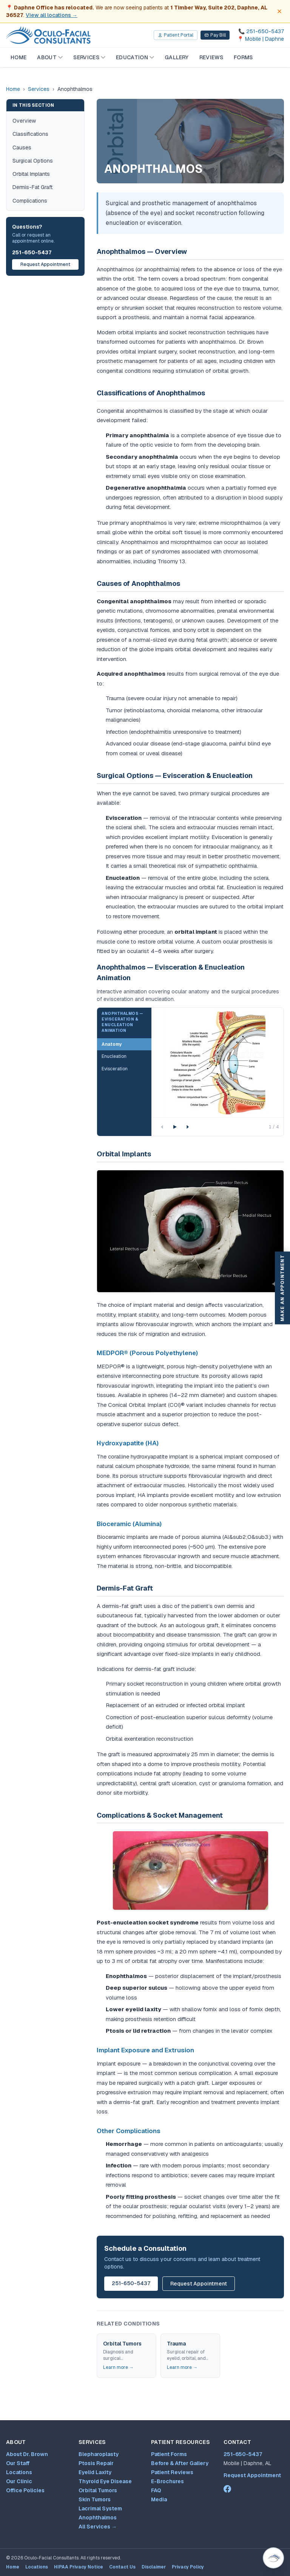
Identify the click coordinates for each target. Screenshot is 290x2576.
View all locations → (51, 15)
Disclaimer (154, 2567)
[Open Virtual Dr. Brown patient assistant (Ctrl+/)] (273, 2557)
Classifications (30, 134)
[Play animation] (175, 1127)
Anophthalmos (98, 2517)
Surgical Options (32, 160)
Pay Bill (215, 35)
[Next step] (188, 1127)
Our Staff (17, 2463)
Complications (29, 200)
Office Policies (25, 2490)
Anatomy (112, 1044)
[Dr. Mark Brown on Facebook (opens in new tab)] (227, 2489)
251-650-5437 (31, 252)
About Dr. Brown (27, 2454)
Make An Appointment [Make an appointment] (282, 1288)
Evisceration (115, 1069)
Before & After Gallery (179, 2463)
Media (159, 2499)
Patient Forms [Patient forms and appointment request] (169, 2454)
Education (135, 57)
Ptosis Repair (96, 2463)
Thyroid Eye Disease (105, 2481)
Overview (24, 120)
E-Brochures (167, 2481)
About (50, 57)
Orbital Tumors (98, 2490)
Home (18, 57)
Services (89, 57)
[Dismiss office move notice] (279, 11)
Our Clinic (19, 2481)
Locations (19, 2472)
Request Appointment (45, 264)
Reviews (211, 57)
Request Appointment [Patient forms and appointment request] (252, 2475)
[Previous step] (162, 1127)
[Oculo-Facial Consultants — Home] (48, 35)
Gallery (176, 57)
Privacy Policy (188, 2567)
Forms (243, 57)
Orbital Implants (31, 174)
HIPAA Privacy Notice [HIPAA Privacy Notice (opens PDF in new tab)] (78, 2567)
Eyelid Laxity (95, 2472)
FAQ (156, 2490)
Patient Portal (175, 35)
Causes (21, 147)
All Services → (98, 2526)
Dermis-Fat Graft (32, 187)
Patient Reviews (172, 2472)
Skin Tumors (95, 2499)
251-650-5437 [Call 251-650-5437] (243, 2454)
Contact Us (122, 2567)
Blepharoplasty (99, 2454)
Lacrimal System (100, 2508)
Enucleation (114, 1056)
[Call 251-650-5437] (260, 31)
